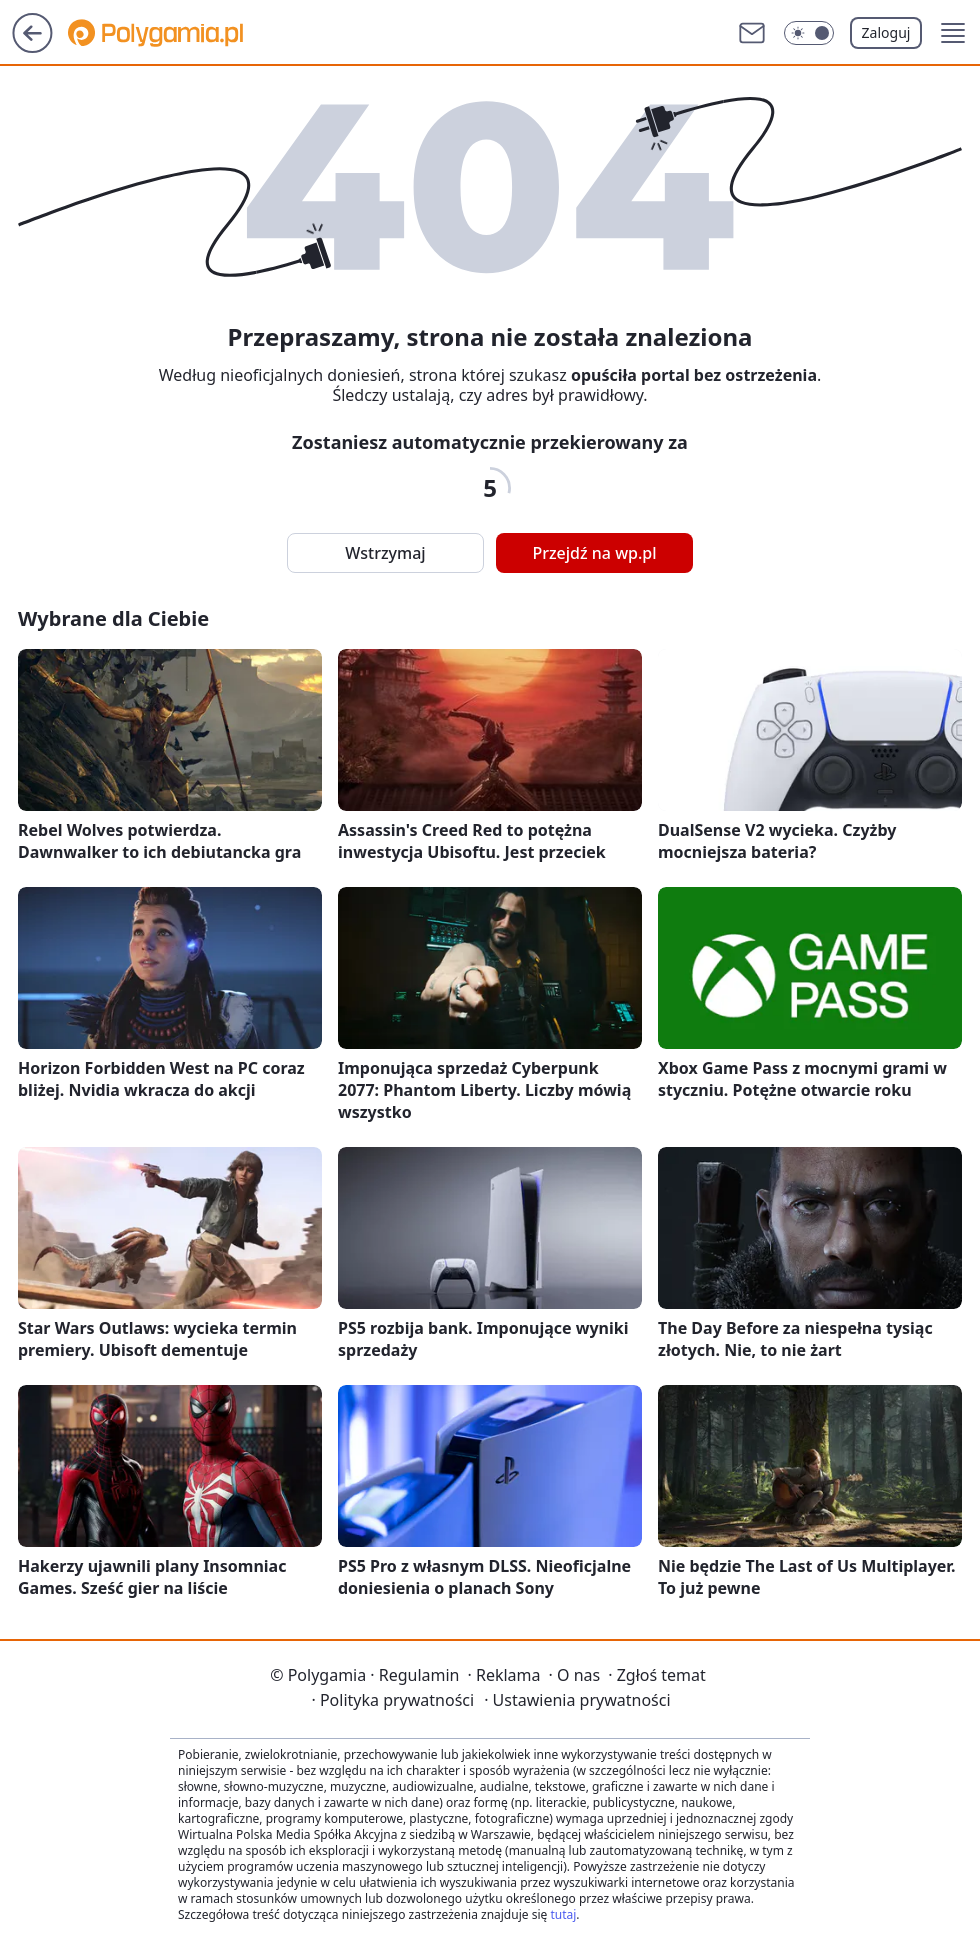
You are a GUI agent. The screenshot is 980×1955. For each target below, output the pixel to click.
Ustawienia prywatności (577, 1700)
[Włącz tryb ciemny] (809, 33)
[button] (953, 33)
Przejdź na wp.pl (594, 553)
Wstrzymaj (385, 553)
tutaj (563, 1914)
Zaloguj (886, 32)
